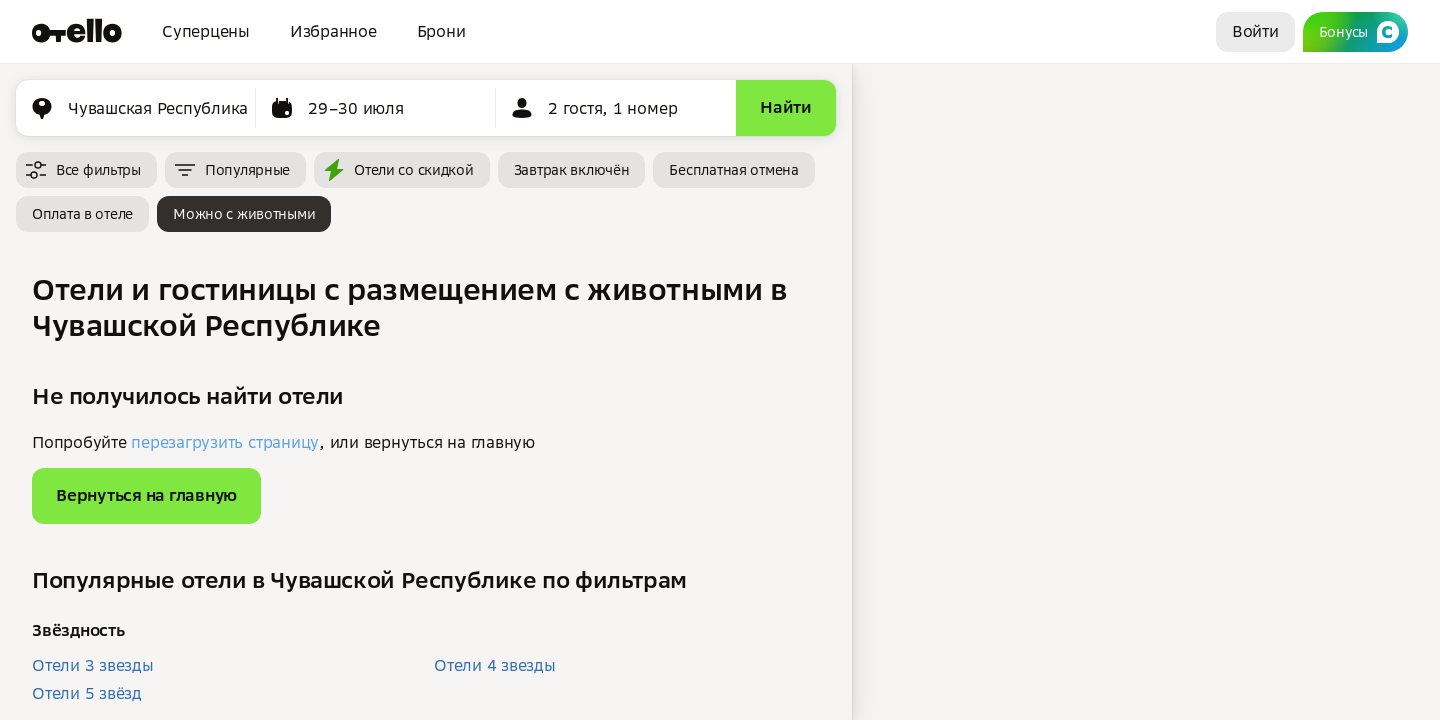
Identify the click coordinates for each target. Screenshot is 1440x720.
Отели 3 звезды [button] (93, 665)
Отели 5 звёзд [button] (87, 693)
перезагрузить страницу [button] (225, 442)
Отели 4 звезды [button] (495, 665)
